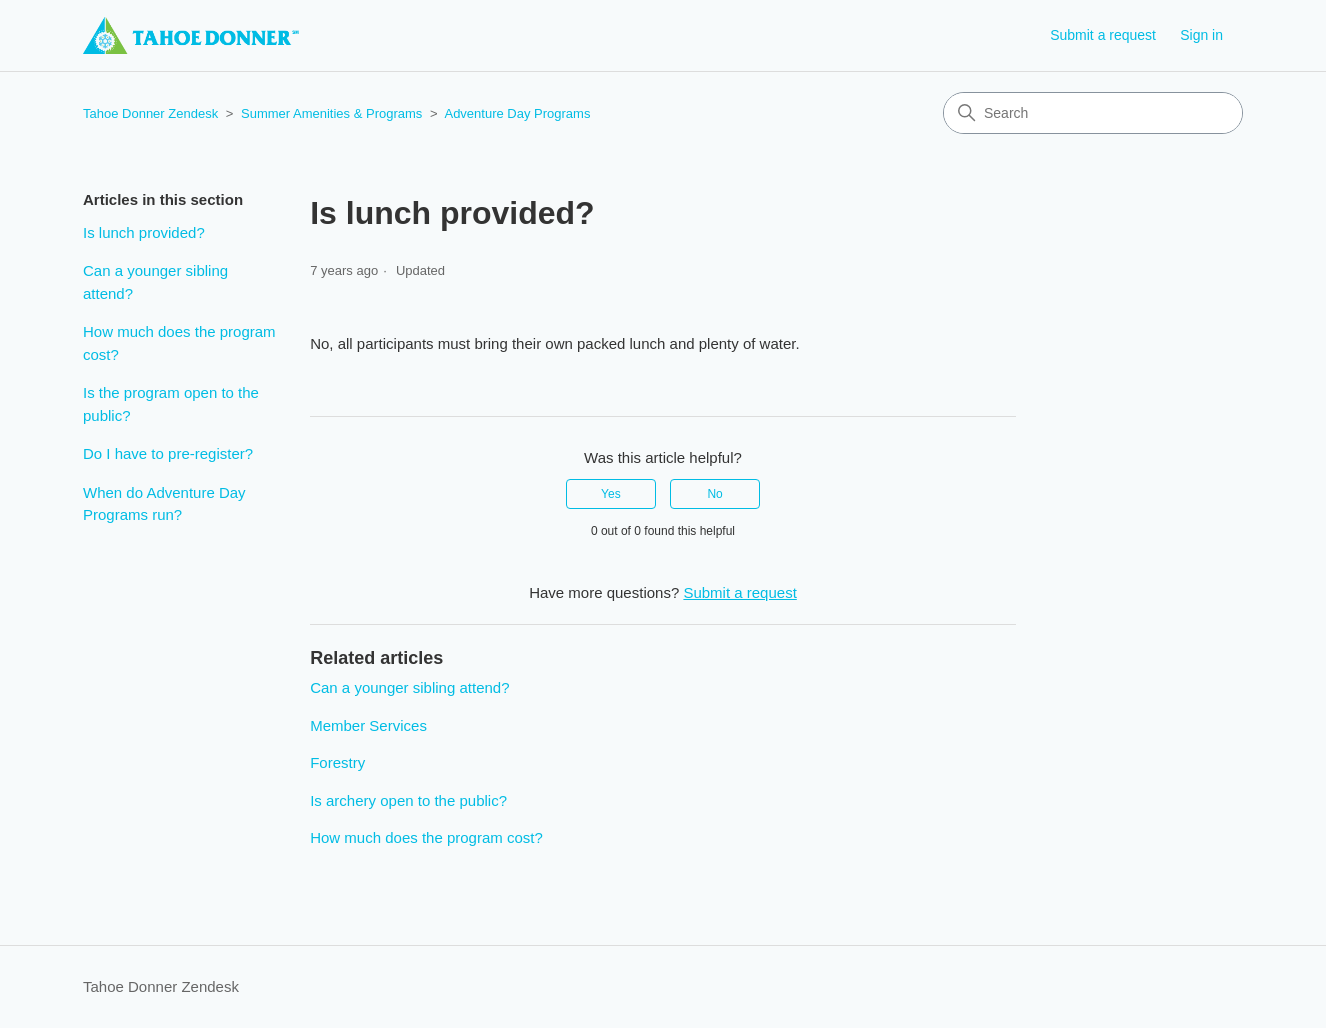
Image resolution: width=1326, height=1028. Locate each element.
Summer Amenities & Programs (331, 113)
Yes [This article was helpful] (611, 494)
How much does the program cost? (179, 343)
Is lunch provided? (144, 232)
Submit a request (1103, 35)
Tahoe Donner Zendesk (150, 113)
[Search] (1093, 113)
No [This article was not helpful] (714, 494)
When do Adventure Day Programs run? (164, 504)
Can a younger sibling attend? (155, 282)
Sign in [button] (1201, 35)
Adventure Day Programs (517, 113)
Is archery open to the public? (408, 800)
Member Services (368, 725)
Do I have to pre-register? (168, 453)
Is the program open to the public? (171, 404)
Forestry (337, 762)
